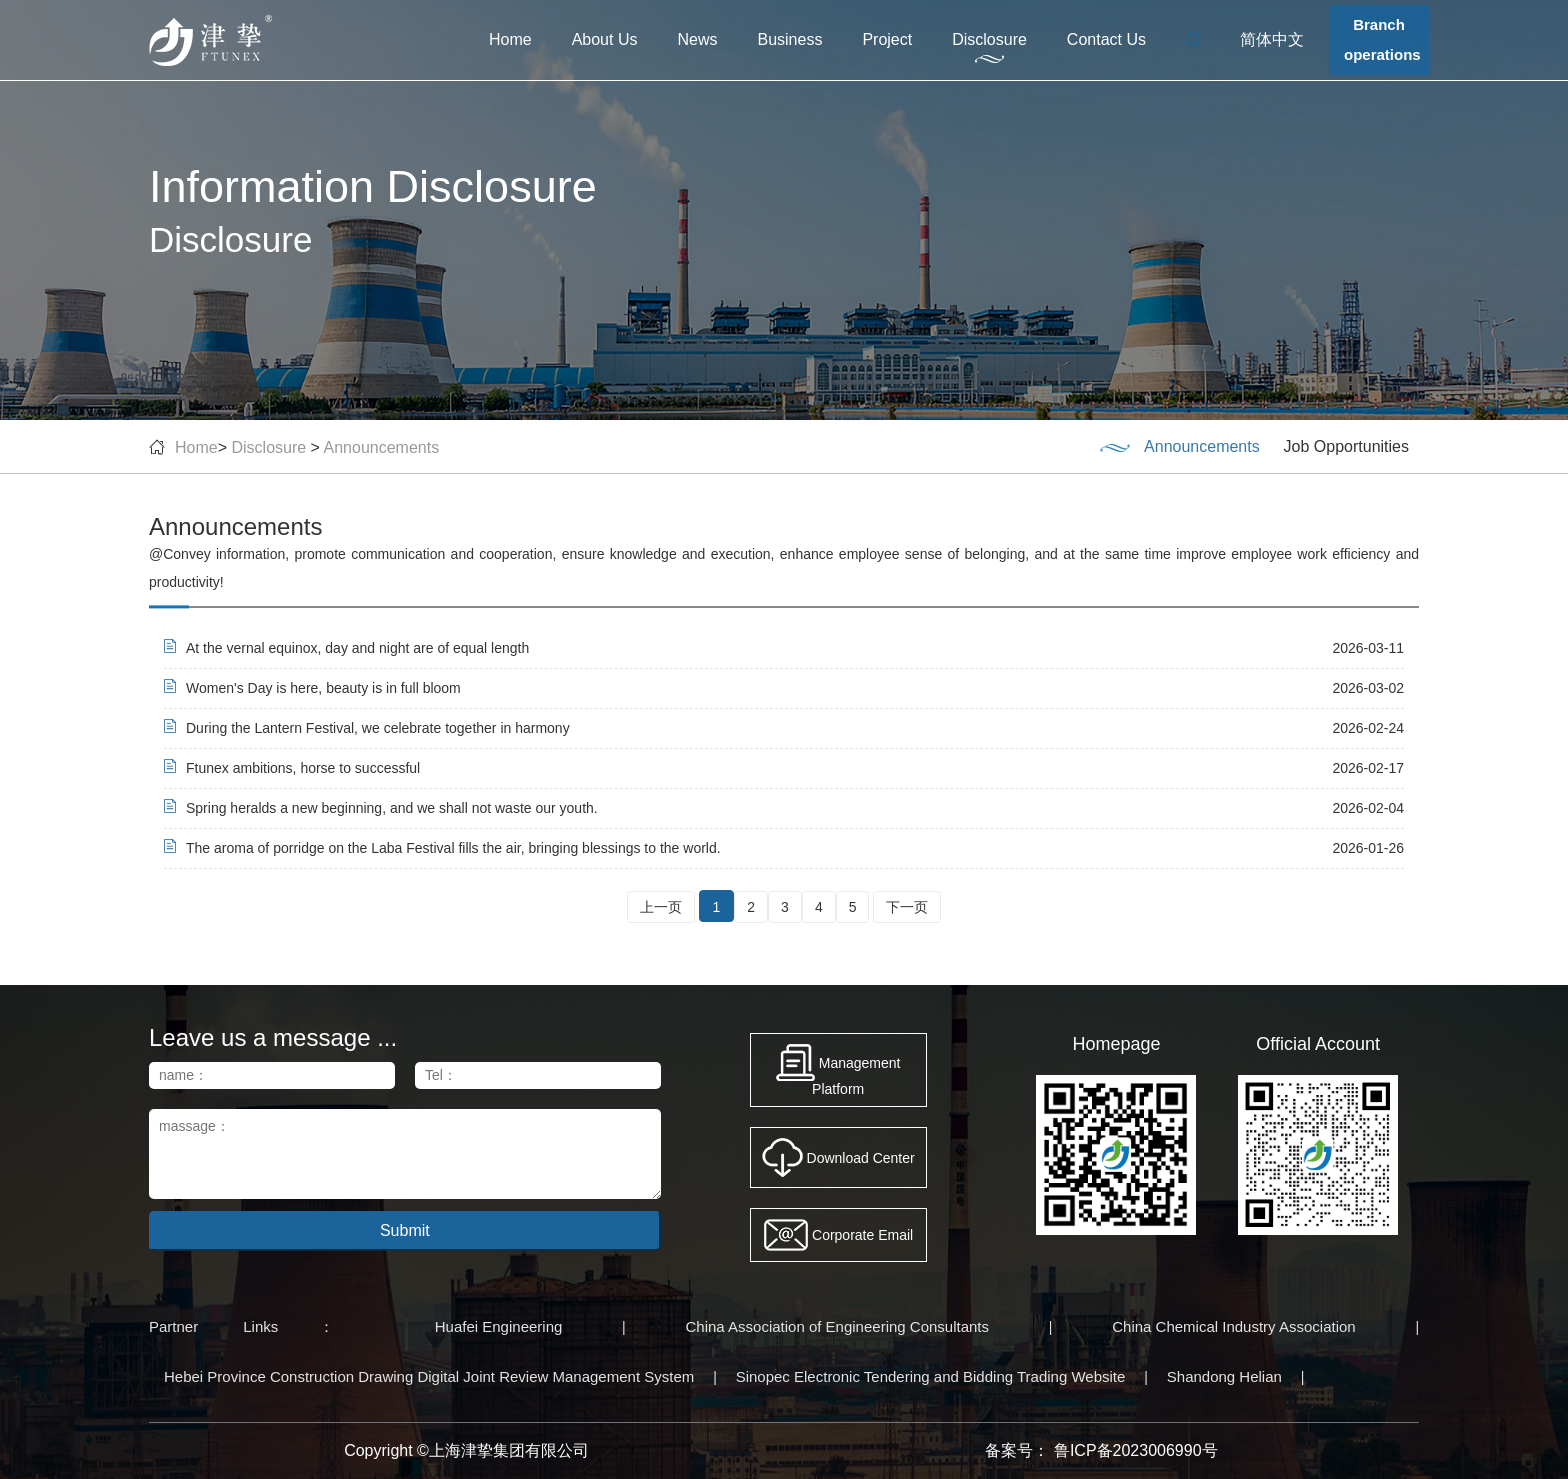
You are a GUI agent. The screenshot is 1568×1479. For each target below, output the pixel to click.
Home (510, 39)
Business (789, 39)
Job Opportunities (1346, 446)
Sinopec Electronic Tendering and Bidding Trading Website (931, 1376)
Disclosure (989, 39)
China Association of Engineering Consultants (838, 1326)
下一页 (907, 907)
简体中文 (1272, 39)
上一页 (661, 907)
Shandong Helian (1224, 1376)
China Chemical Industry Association (1233, 1326)
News (697, 39)
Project (887, 39)
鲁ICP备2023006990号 (1136, 1450)
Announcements (382, 447)
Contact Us (1106, 39)
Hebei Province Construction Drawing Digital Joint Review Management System (429, 1376)
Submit (405, 1230)
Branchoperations (1382, 39)
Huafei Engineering (499, 1326)
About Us (605, 39)
